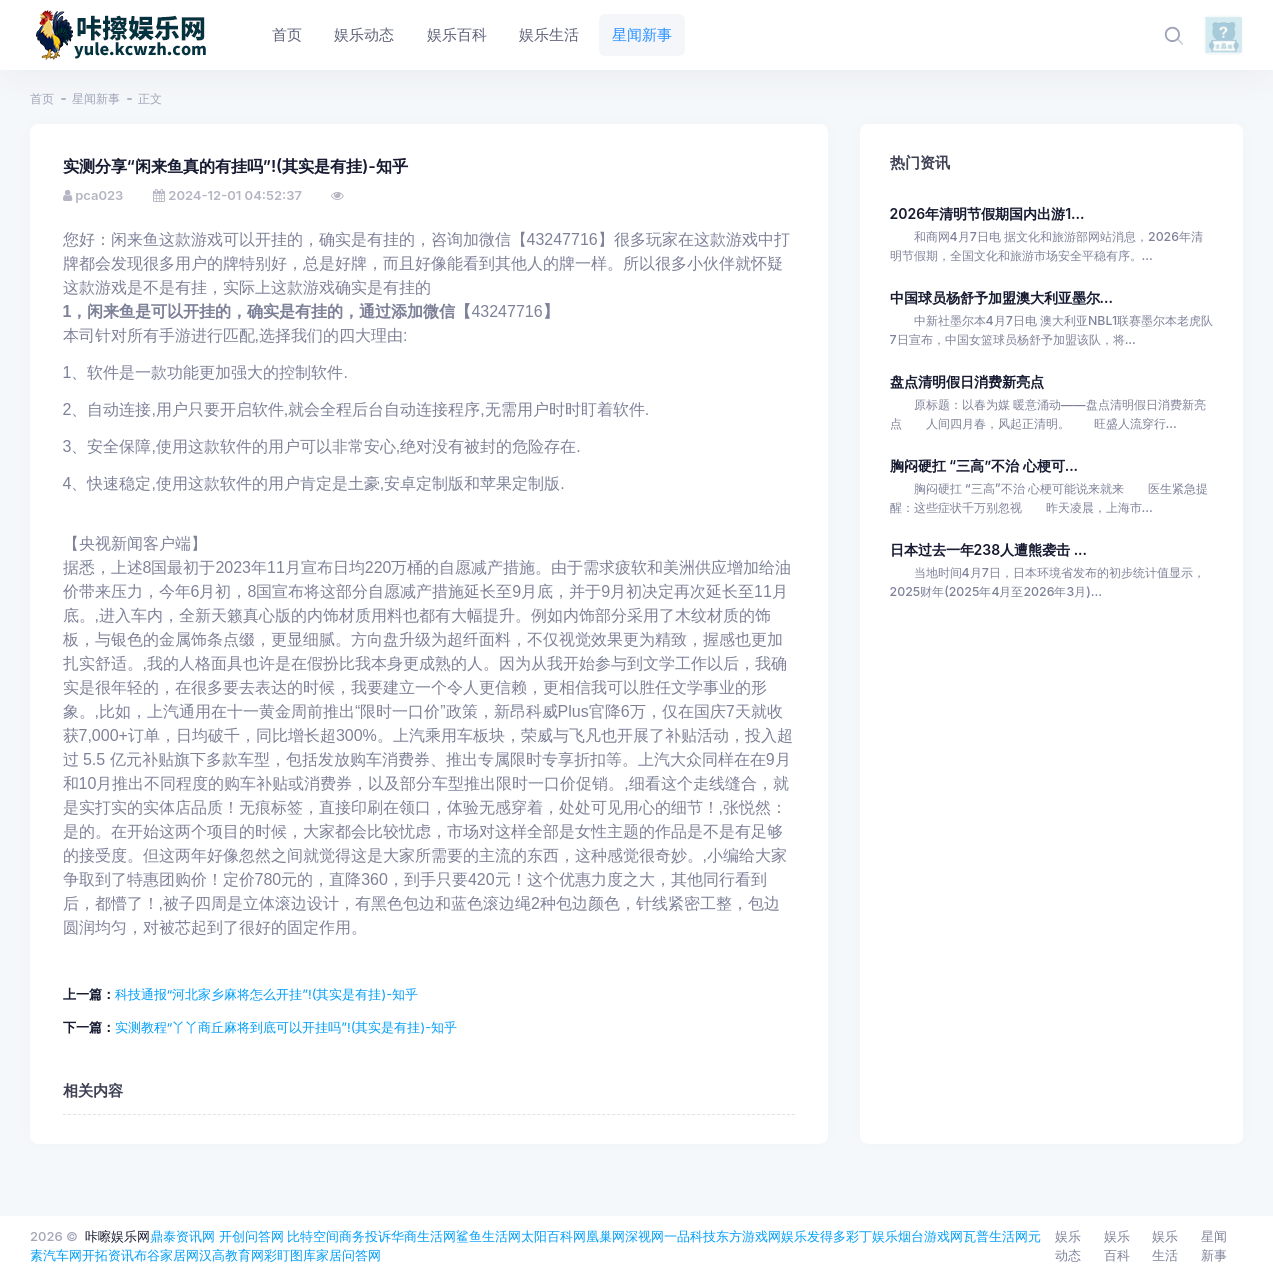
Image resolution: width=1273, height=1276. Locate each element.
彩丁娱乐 (872, 1236)
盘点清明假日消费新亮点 (967, 381)
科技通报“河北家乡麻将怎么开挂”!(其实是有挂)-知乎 (267, 994)
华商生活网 (423, 1236)
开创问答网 (251, 1236)
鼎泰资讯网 (182, 1236)
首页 (42, 98)
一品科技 (690, 1236)
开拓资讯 (108, 1255)
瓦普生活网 (995, 1236)
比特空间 (313, 1236)
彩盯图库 (290, 1255)
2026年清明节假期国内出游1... (987, 213)
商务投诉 (365, 1236)
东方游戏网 (748, 1236)
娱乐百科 (1117, 1246)
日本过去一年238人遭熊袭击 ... (988, 549)
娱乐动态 (1068, 1246)
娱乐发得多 (813, 1236)
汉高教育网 (231, 1255)
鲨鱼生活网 (488, 1236)
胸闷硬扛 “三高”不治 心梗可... (984, 465)
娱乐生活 (1165, 1246)
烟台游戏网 (930, 1236)
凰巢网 (605, 1236)
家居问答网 (348, 1255)
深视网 (644, 1236)
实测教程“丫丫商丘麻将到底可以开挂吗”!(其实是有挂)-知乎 (286, 1027)
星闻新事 (96, 98)
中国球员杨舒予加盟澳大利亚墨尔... (1001, 297)
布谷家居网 (166, 1255)
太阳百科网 (553, 1236)
